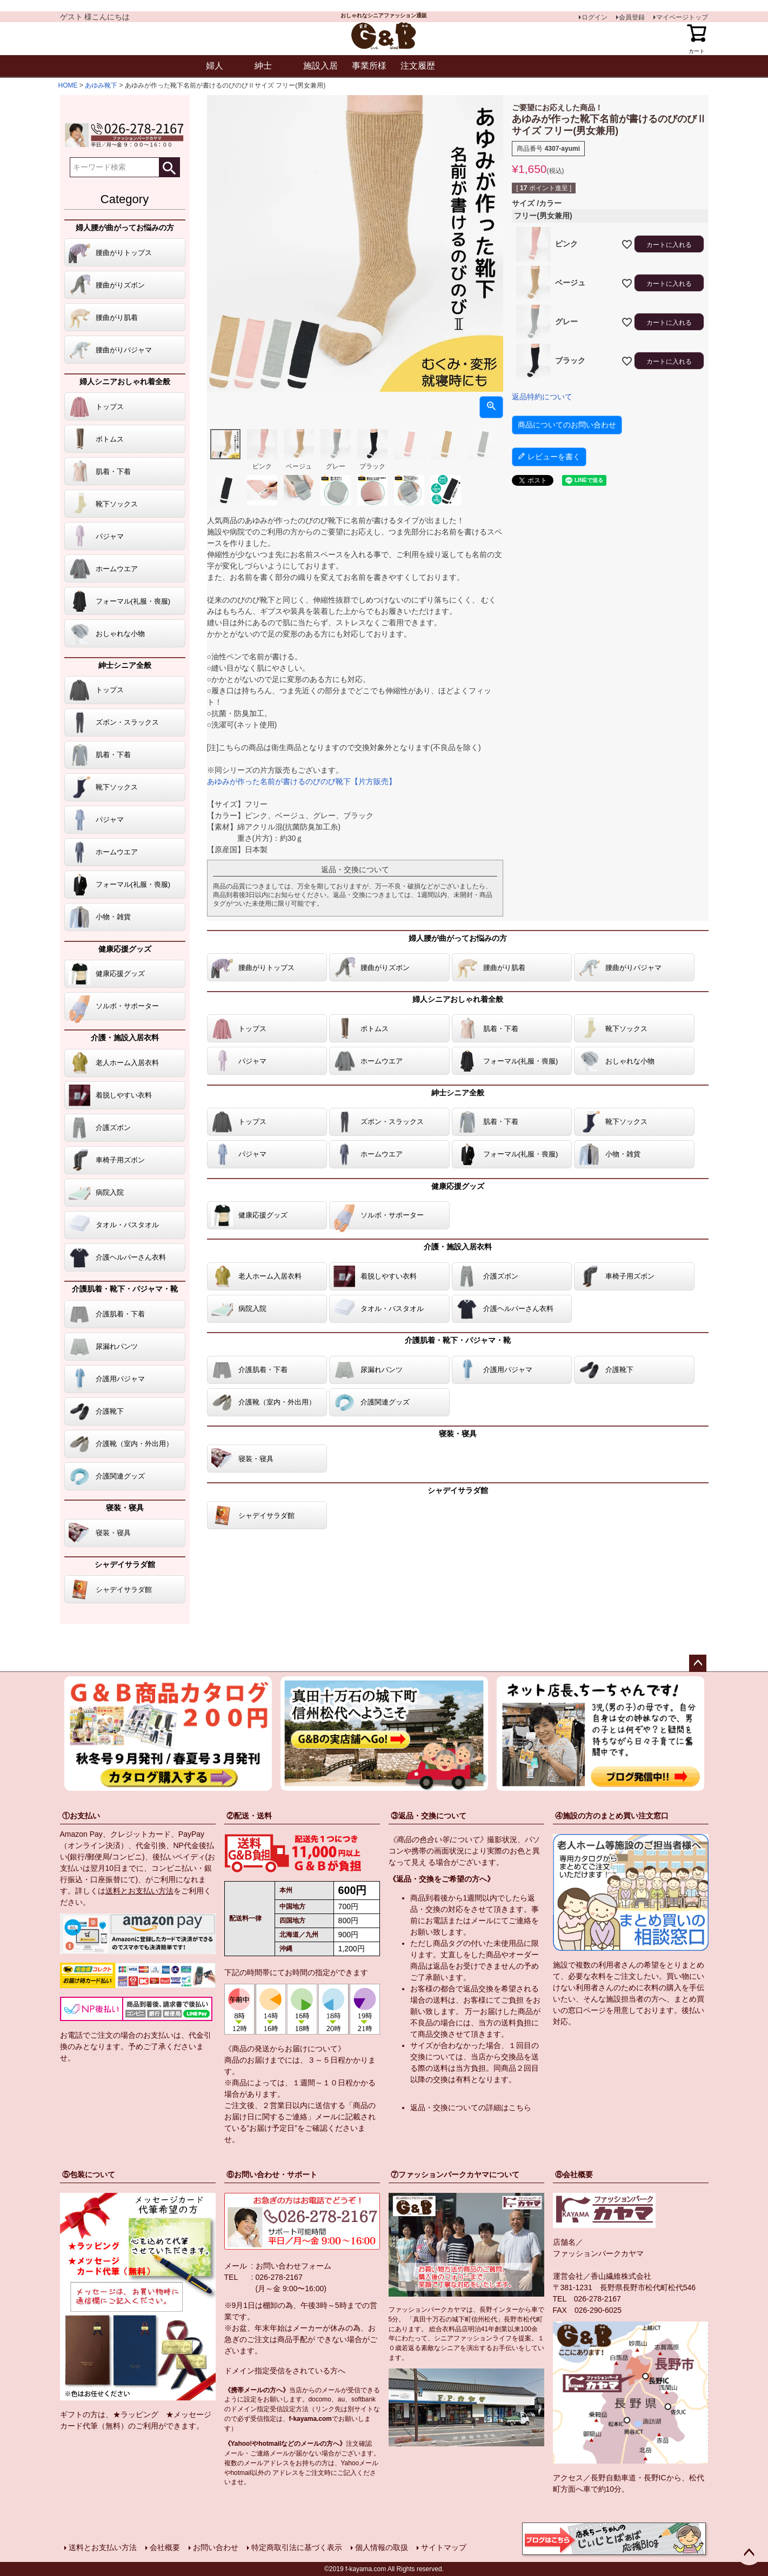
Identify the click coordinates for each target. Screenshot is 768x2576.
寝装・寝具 (125, 1507)
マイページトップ (682, 17)
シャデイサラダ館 (125, 1564)
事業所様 (369, 65)
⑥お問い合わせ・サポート (271, 2174)
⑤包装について (88, 2174)
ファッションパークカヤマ (598, 2253)
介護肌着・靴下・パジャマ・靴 (125, 1288)
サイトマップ (443, 2547)
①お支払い (81, 1815)
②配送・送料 (249, 1815)
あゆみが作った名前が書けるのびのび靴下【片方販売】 (301, 781)
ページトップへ (697, 1663)
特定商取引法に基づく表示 (296, 2547)
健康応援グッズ (124, 949)
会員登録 (632, 17)
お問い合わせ (215, 2547)
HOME (68, 85)
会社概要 (165, 2547)
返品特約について (542, 396)
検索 (169, 167)
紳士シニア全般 (124, 665)
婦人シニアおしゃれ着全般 (124, 381)
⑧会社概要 (574, 2174)
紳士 (263, 65)
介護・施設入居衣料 (125, 1037)
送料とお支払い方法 (139, 1890)
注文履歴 (417, 65)
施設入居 (320, 65)
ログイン (594, 17)
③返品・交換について (428, 1815)
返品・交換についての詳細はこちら (470, 2107)
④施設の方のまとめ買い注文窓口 (612, 1815)
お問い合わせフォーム (293, 2265)
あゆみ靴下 (101, 85)
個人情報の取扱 (381, 2547)
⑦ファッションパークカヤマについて (455, 2174)
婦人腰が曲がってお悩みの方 (125, 227)
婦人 (214, 65)
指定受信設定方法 (283, 2409)
